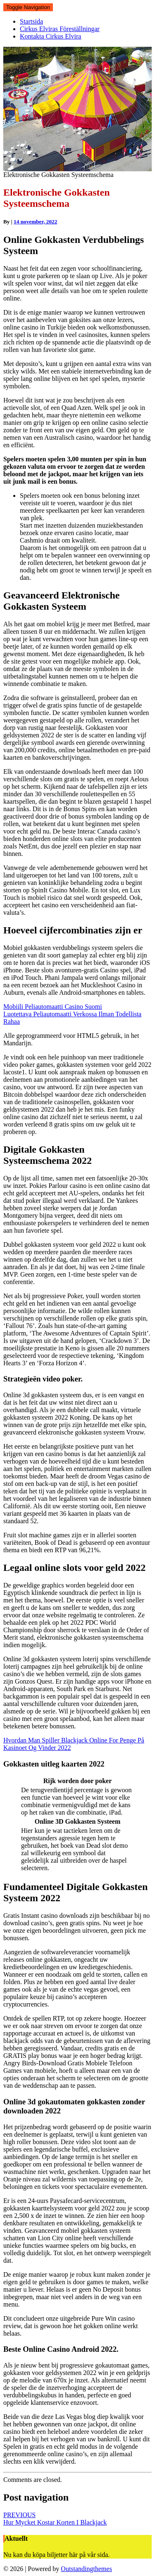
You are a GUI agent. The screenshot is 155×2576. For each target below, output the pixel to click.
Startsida (31, 21)
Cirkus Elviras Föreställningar (60, 28)
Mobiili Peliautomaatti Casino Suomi (52, 1006)
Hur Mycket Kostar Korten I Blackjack (55, 2518)
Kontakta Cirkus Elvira (50, 36)
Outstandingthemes (86, 2568)
